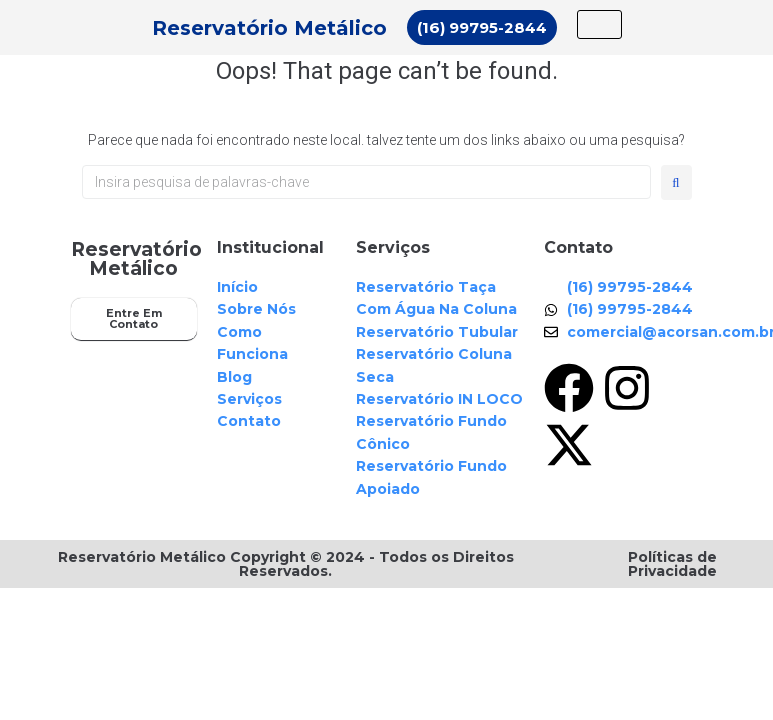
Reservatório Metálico (269, 28)
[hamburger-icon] (599, 24)
